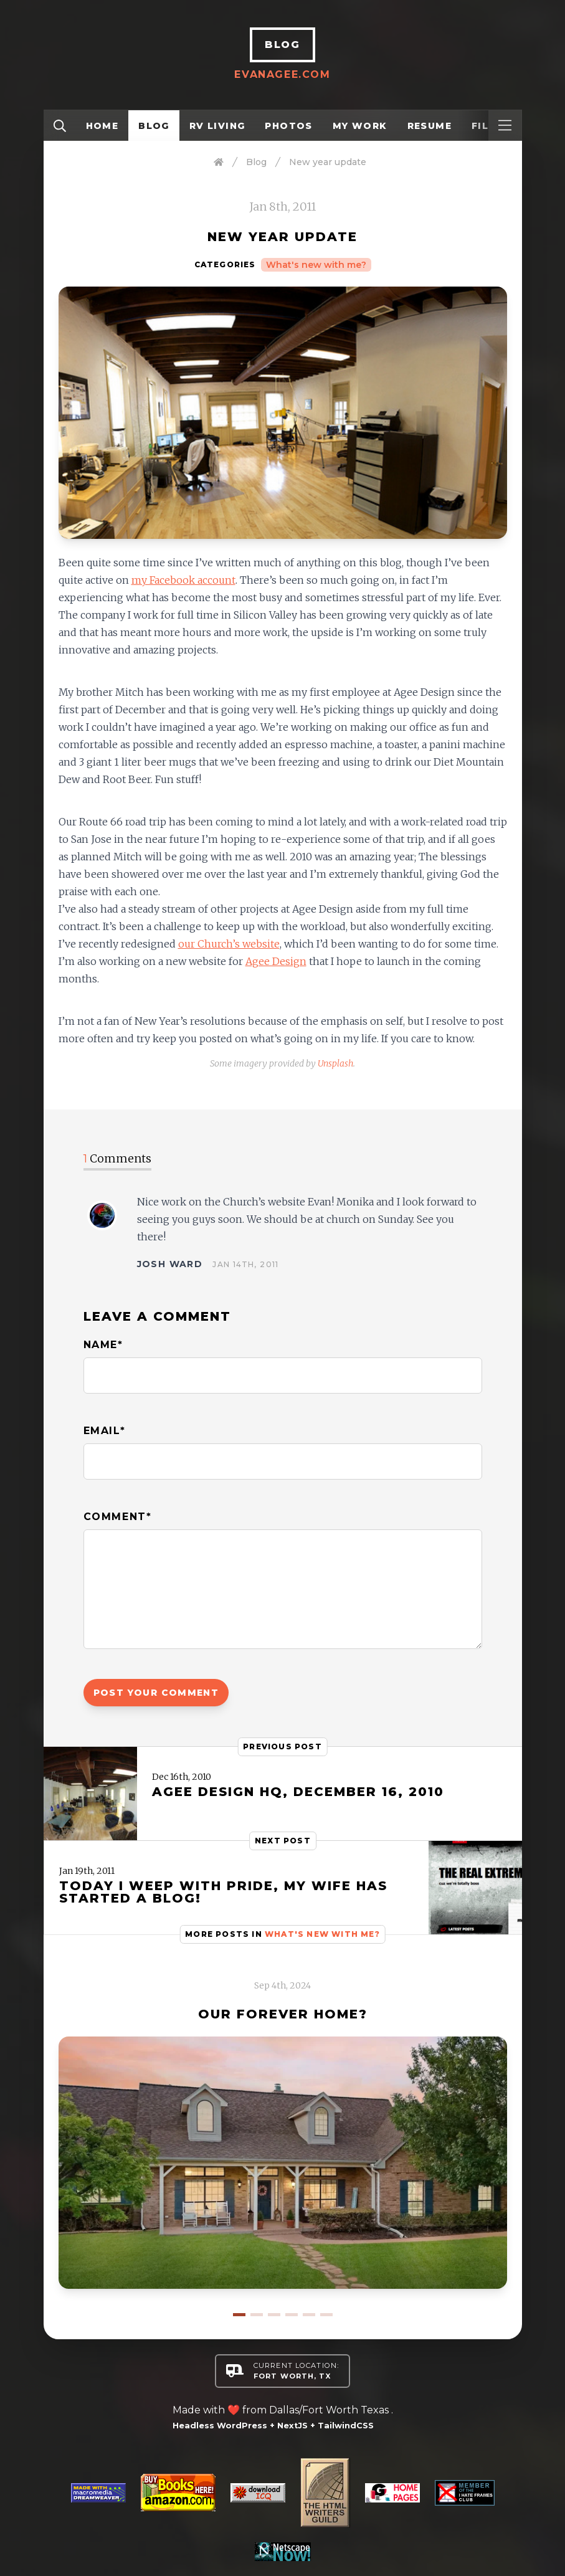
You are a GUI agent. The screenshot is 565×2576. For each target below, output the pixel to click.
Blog (153, 125)
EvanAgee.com (282, 74)
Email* (104, 1431)
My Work (360, 125)
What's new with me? (316, 264)
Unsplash (335, 1063)
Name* (103, 1345)
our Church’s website (229, 944)
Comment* (117, 1517)
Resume (429, 125)
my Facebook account (183, 580)
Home (102, 125)
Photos (288, 125)
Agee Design (275, 961)
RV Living (217, 125)
